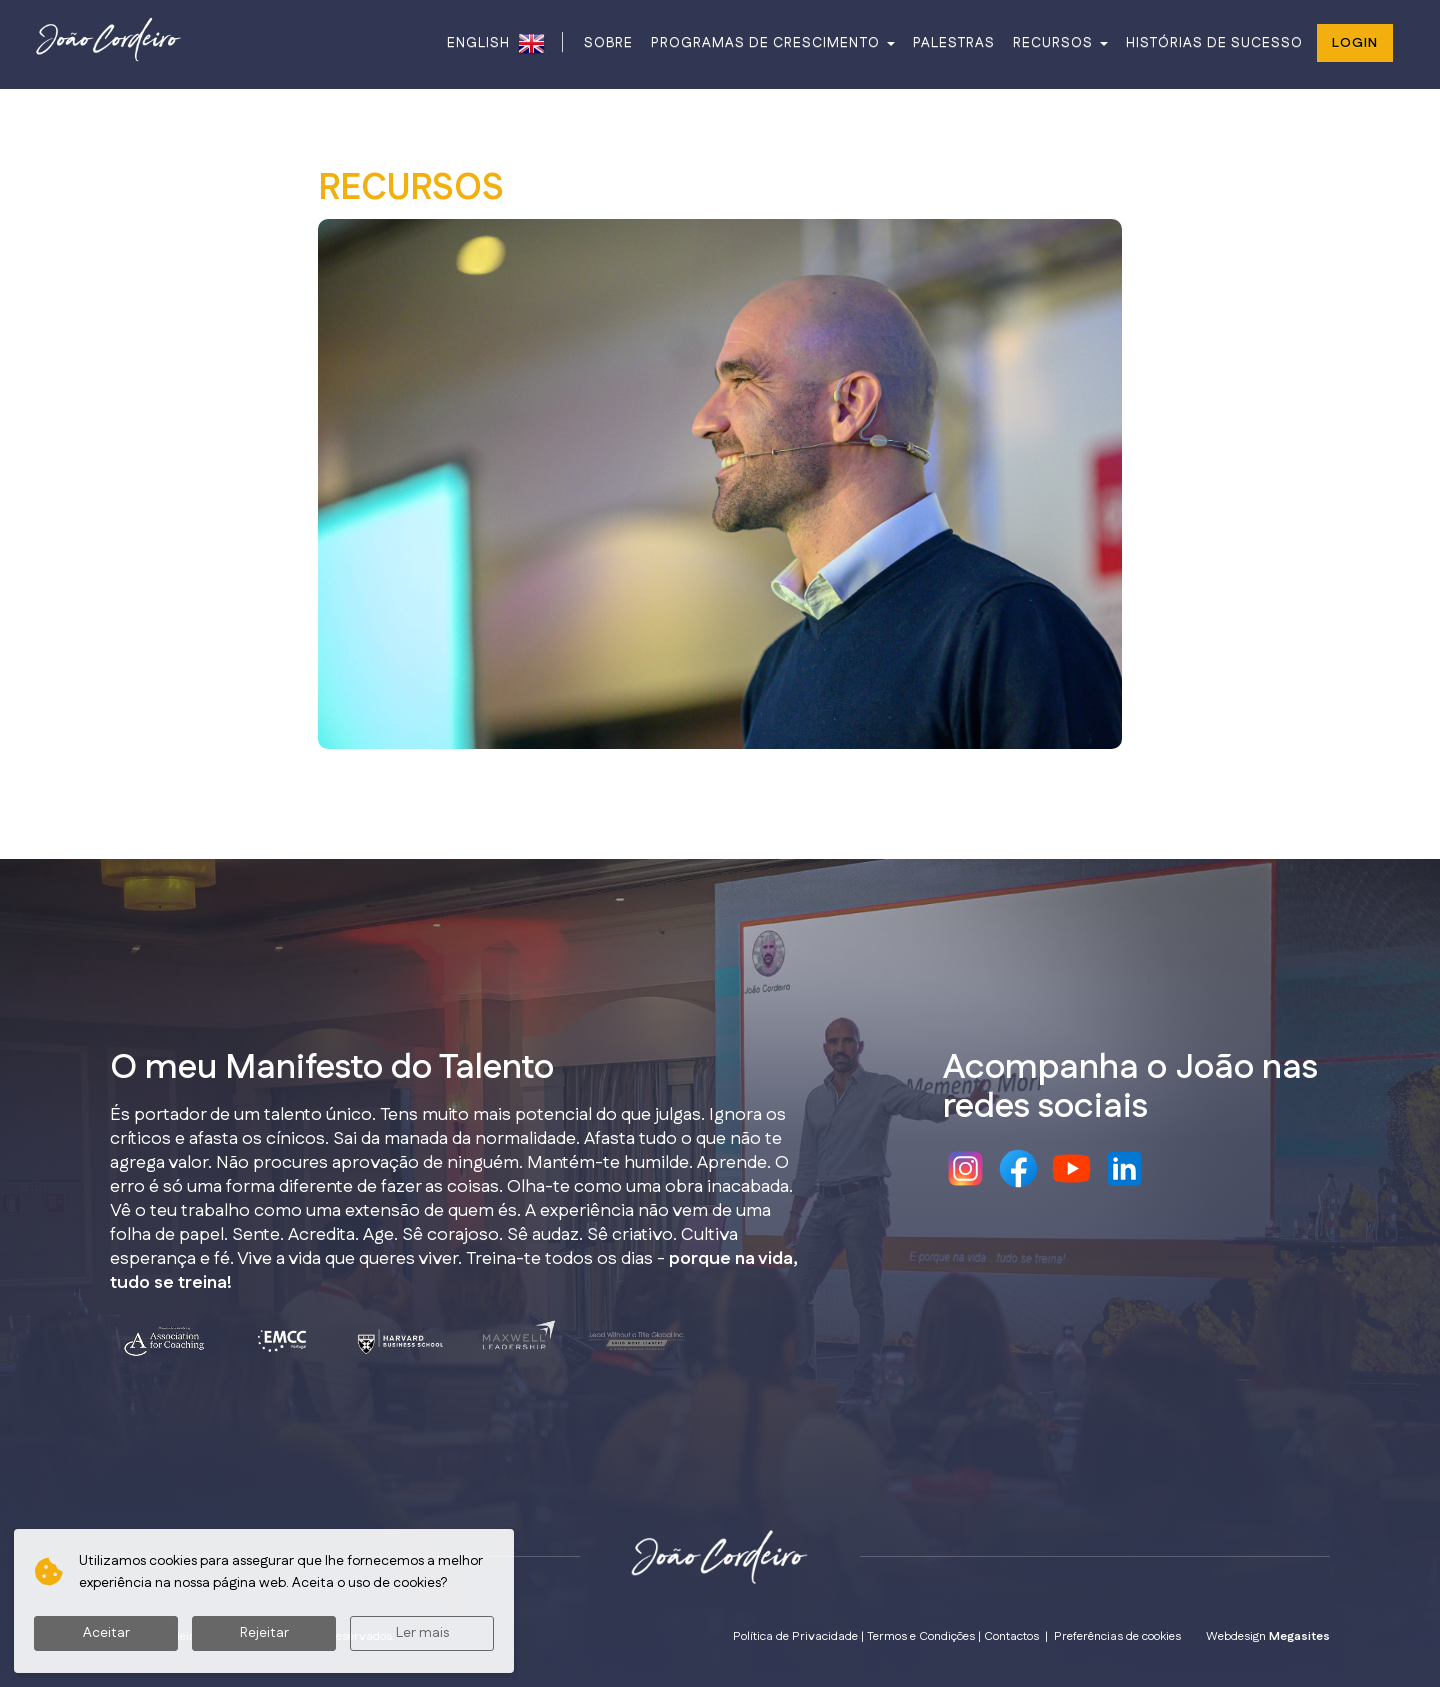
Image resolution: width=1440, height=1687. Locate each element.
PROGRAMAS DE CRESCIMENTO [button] (773, 43)
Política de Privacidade (795, 1636)
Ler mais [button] (422, 1633)
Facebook (1018, 1168)
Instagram (965, 1168)
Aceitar (106, 1633)
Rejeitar (264, 1633)
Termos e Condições (921, 1636)
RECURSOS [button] (1060, 43)
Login (1355, 43)
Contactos (1011, 1636)
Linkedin (1124, 1168)
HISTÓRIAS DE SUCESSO (1214, 43)
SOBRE (608, 43)
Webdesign (1268, 1636)
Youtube (1071, 1168)
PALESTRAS (954, 43)
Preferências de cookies (1117, 1636)
